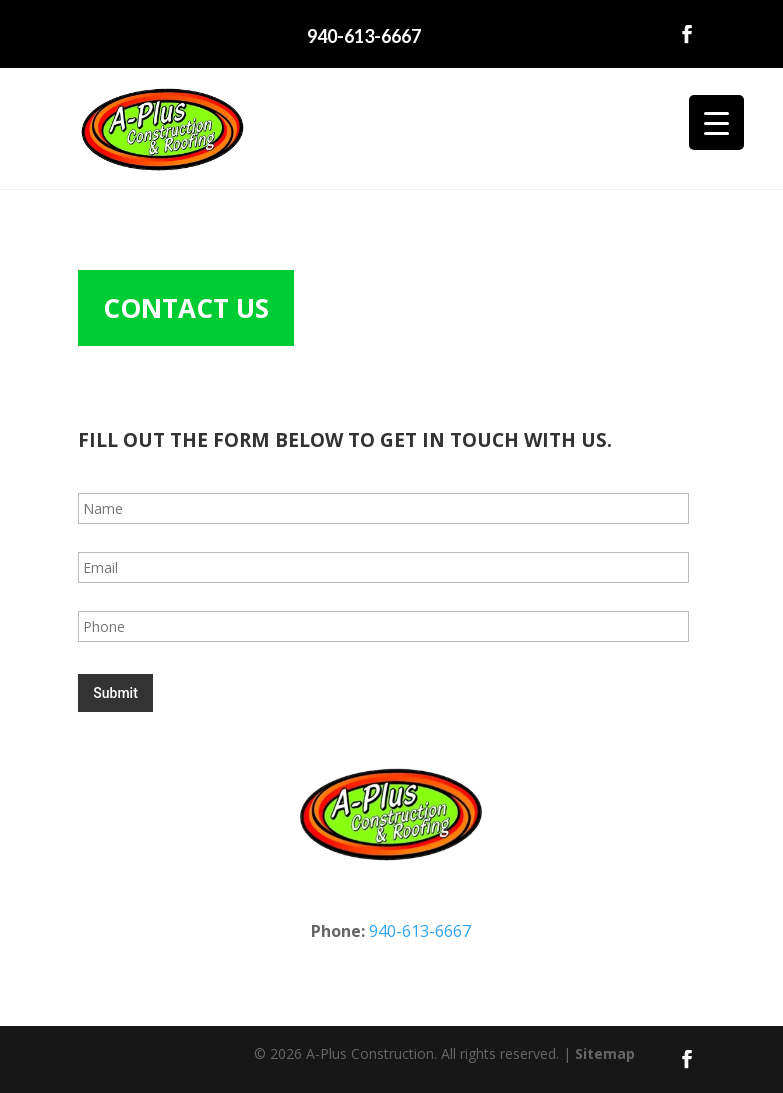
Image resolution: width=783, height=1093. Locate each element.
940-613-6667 (364, 36)
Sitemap (605, 1053)
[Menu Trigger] (716, 122)
